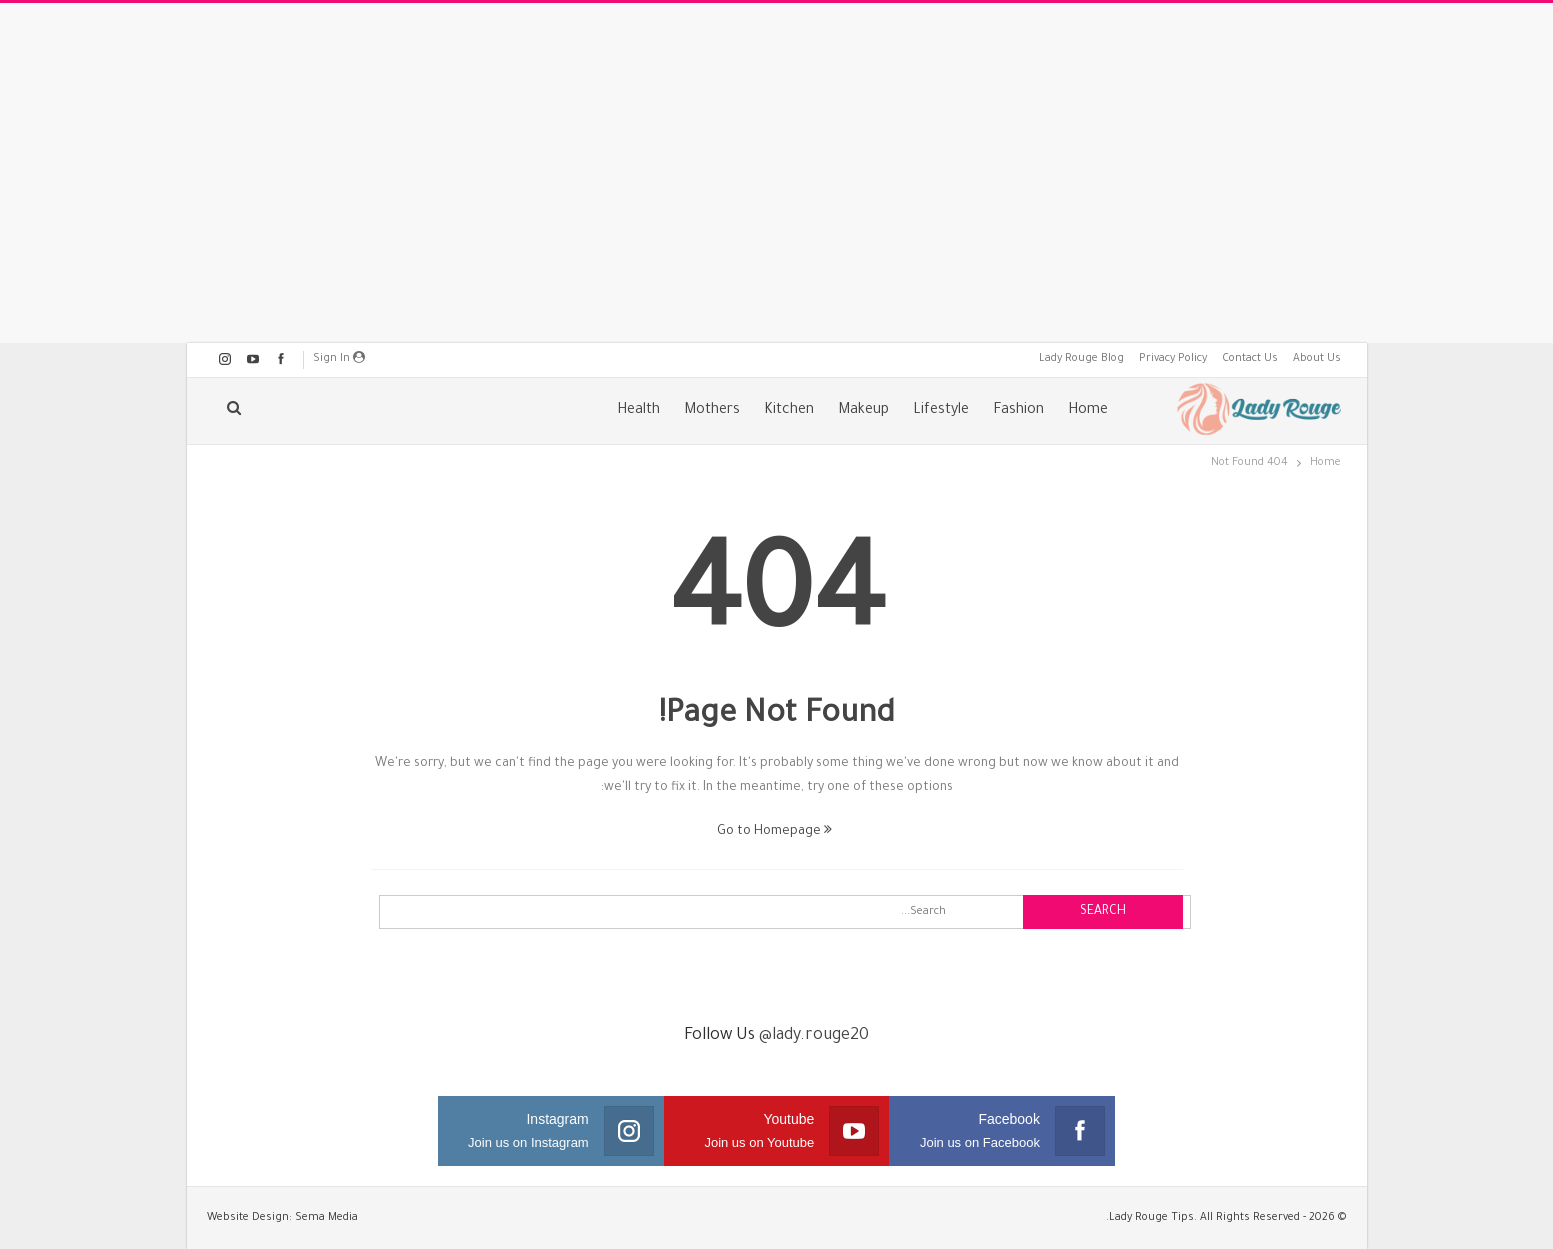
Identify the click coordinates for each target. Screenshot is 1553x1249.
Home (1088, 411)
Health (638, 411)
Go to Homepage (774, 832)
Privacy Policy (1173, 359)
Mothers (712, 411)
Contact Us (1250, 359)
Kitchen (789, 411)
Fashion (1018, 411)
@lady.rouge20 (814, 1036)
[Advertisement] (777, 173)
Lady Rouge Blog (1081, 359)
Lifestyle (941, 411)
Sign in (339, 358)
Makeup (863, 411)
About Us (1317, 359)
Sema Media (326, 1218)
